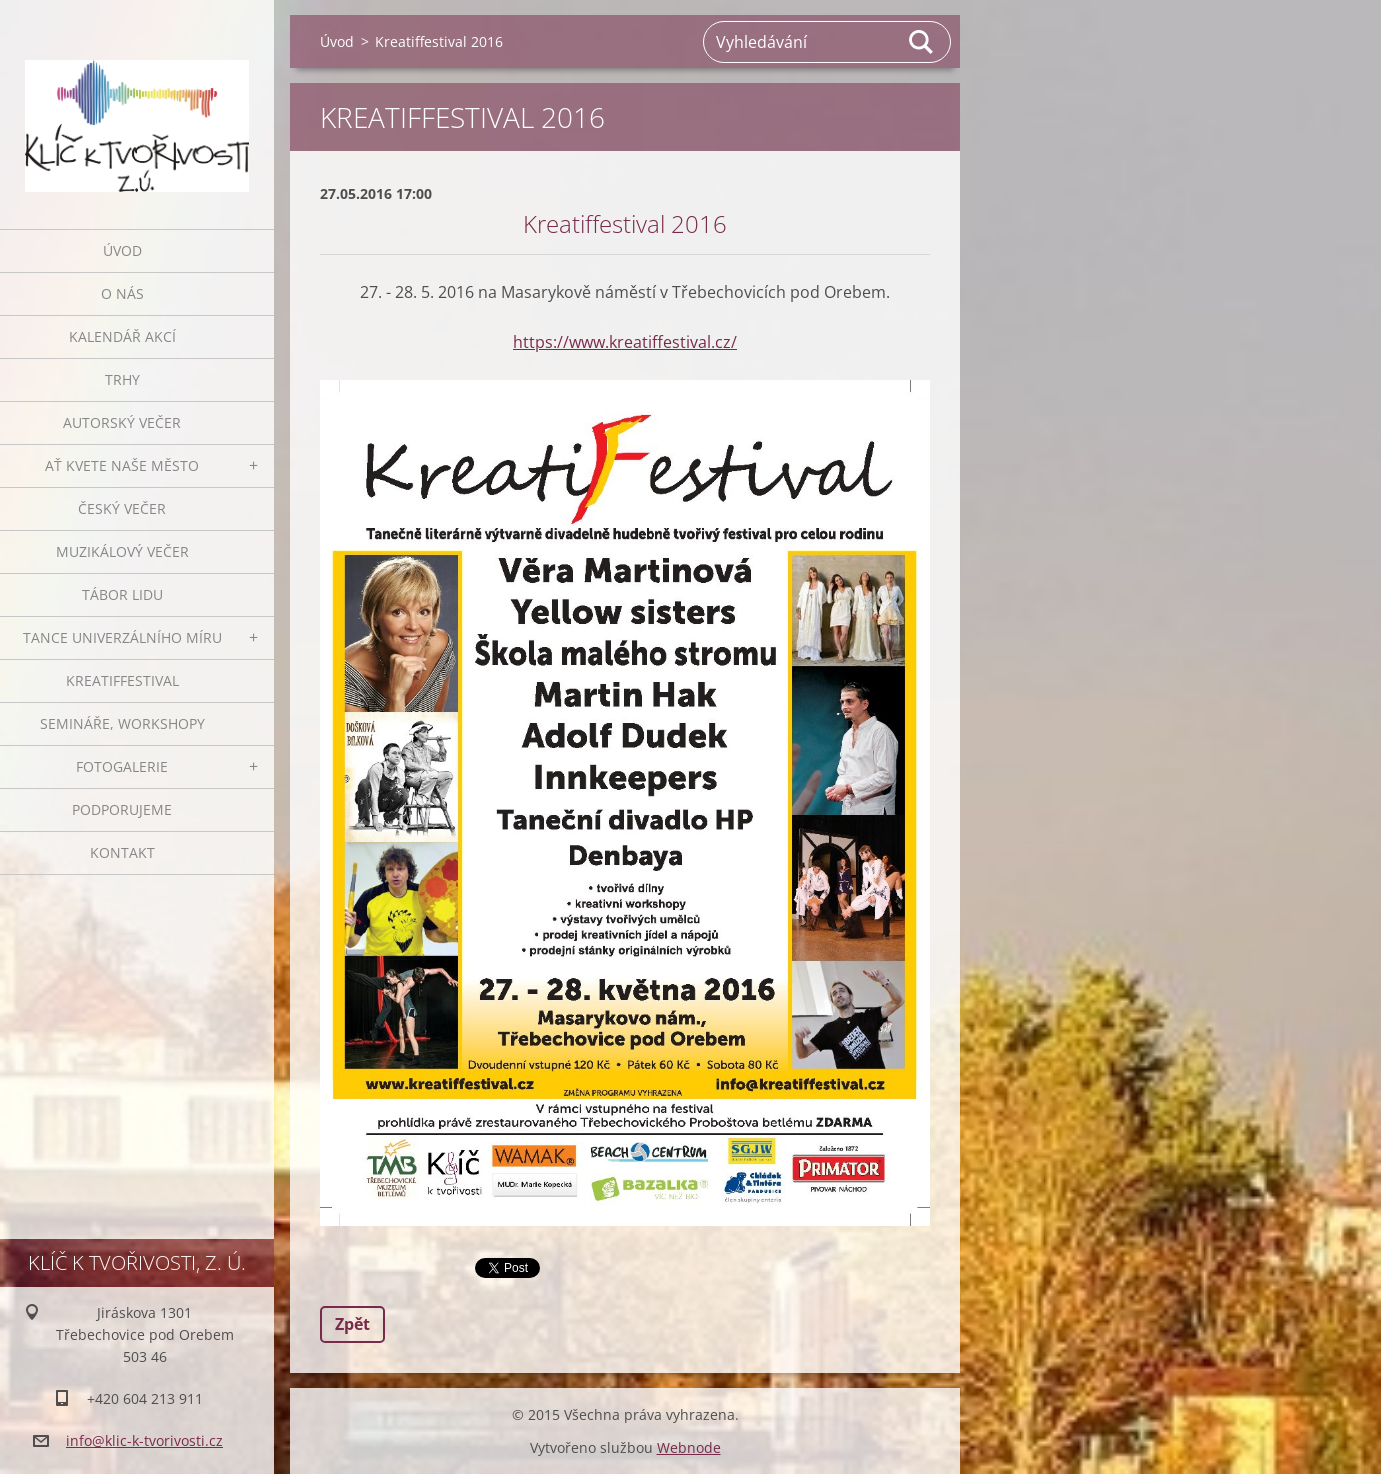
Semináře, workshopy (122, 723)
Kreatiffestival (122, 680)
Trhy (122, 379)
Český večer (122, 508)
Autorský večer (122, 422)
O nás (122, 293)
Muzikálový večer (122, 551)
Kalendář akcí (122, 336)
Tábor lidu (122, 594)
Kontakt (122, 852)
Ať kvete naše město (122, 465)
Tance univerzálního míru (122, 637)
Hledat (922, 42)
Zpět (352, 1324)
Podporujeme (122, 809)
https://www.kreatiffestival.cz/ (625, 342)
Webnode (689, 1447)
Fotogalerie (122, 766)
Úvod (122, 250)
